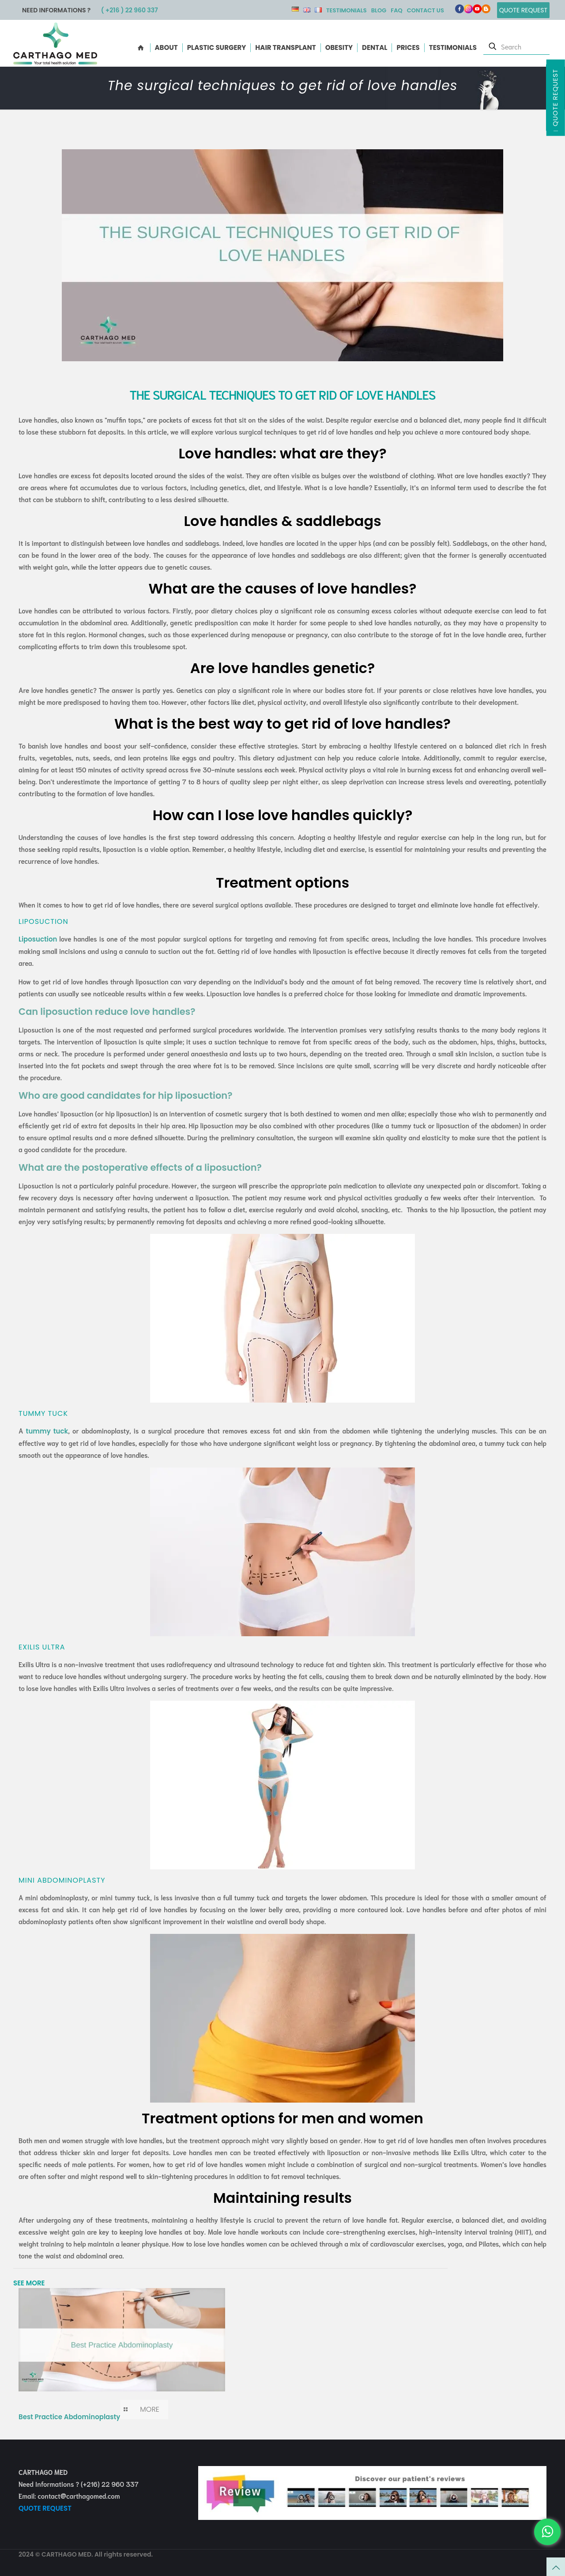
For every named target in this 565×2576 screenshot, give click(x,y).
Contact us (425, 10)
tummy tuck (47, 1431)
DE (295, 9)
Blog (379, 10)
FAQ (396, 10)
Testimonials (346, 10)
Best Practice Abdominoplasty (69, 2416)
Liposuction (38, 939)
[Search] (516, 46)
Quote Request (555, 97)
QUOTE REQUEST (45, 2508)
